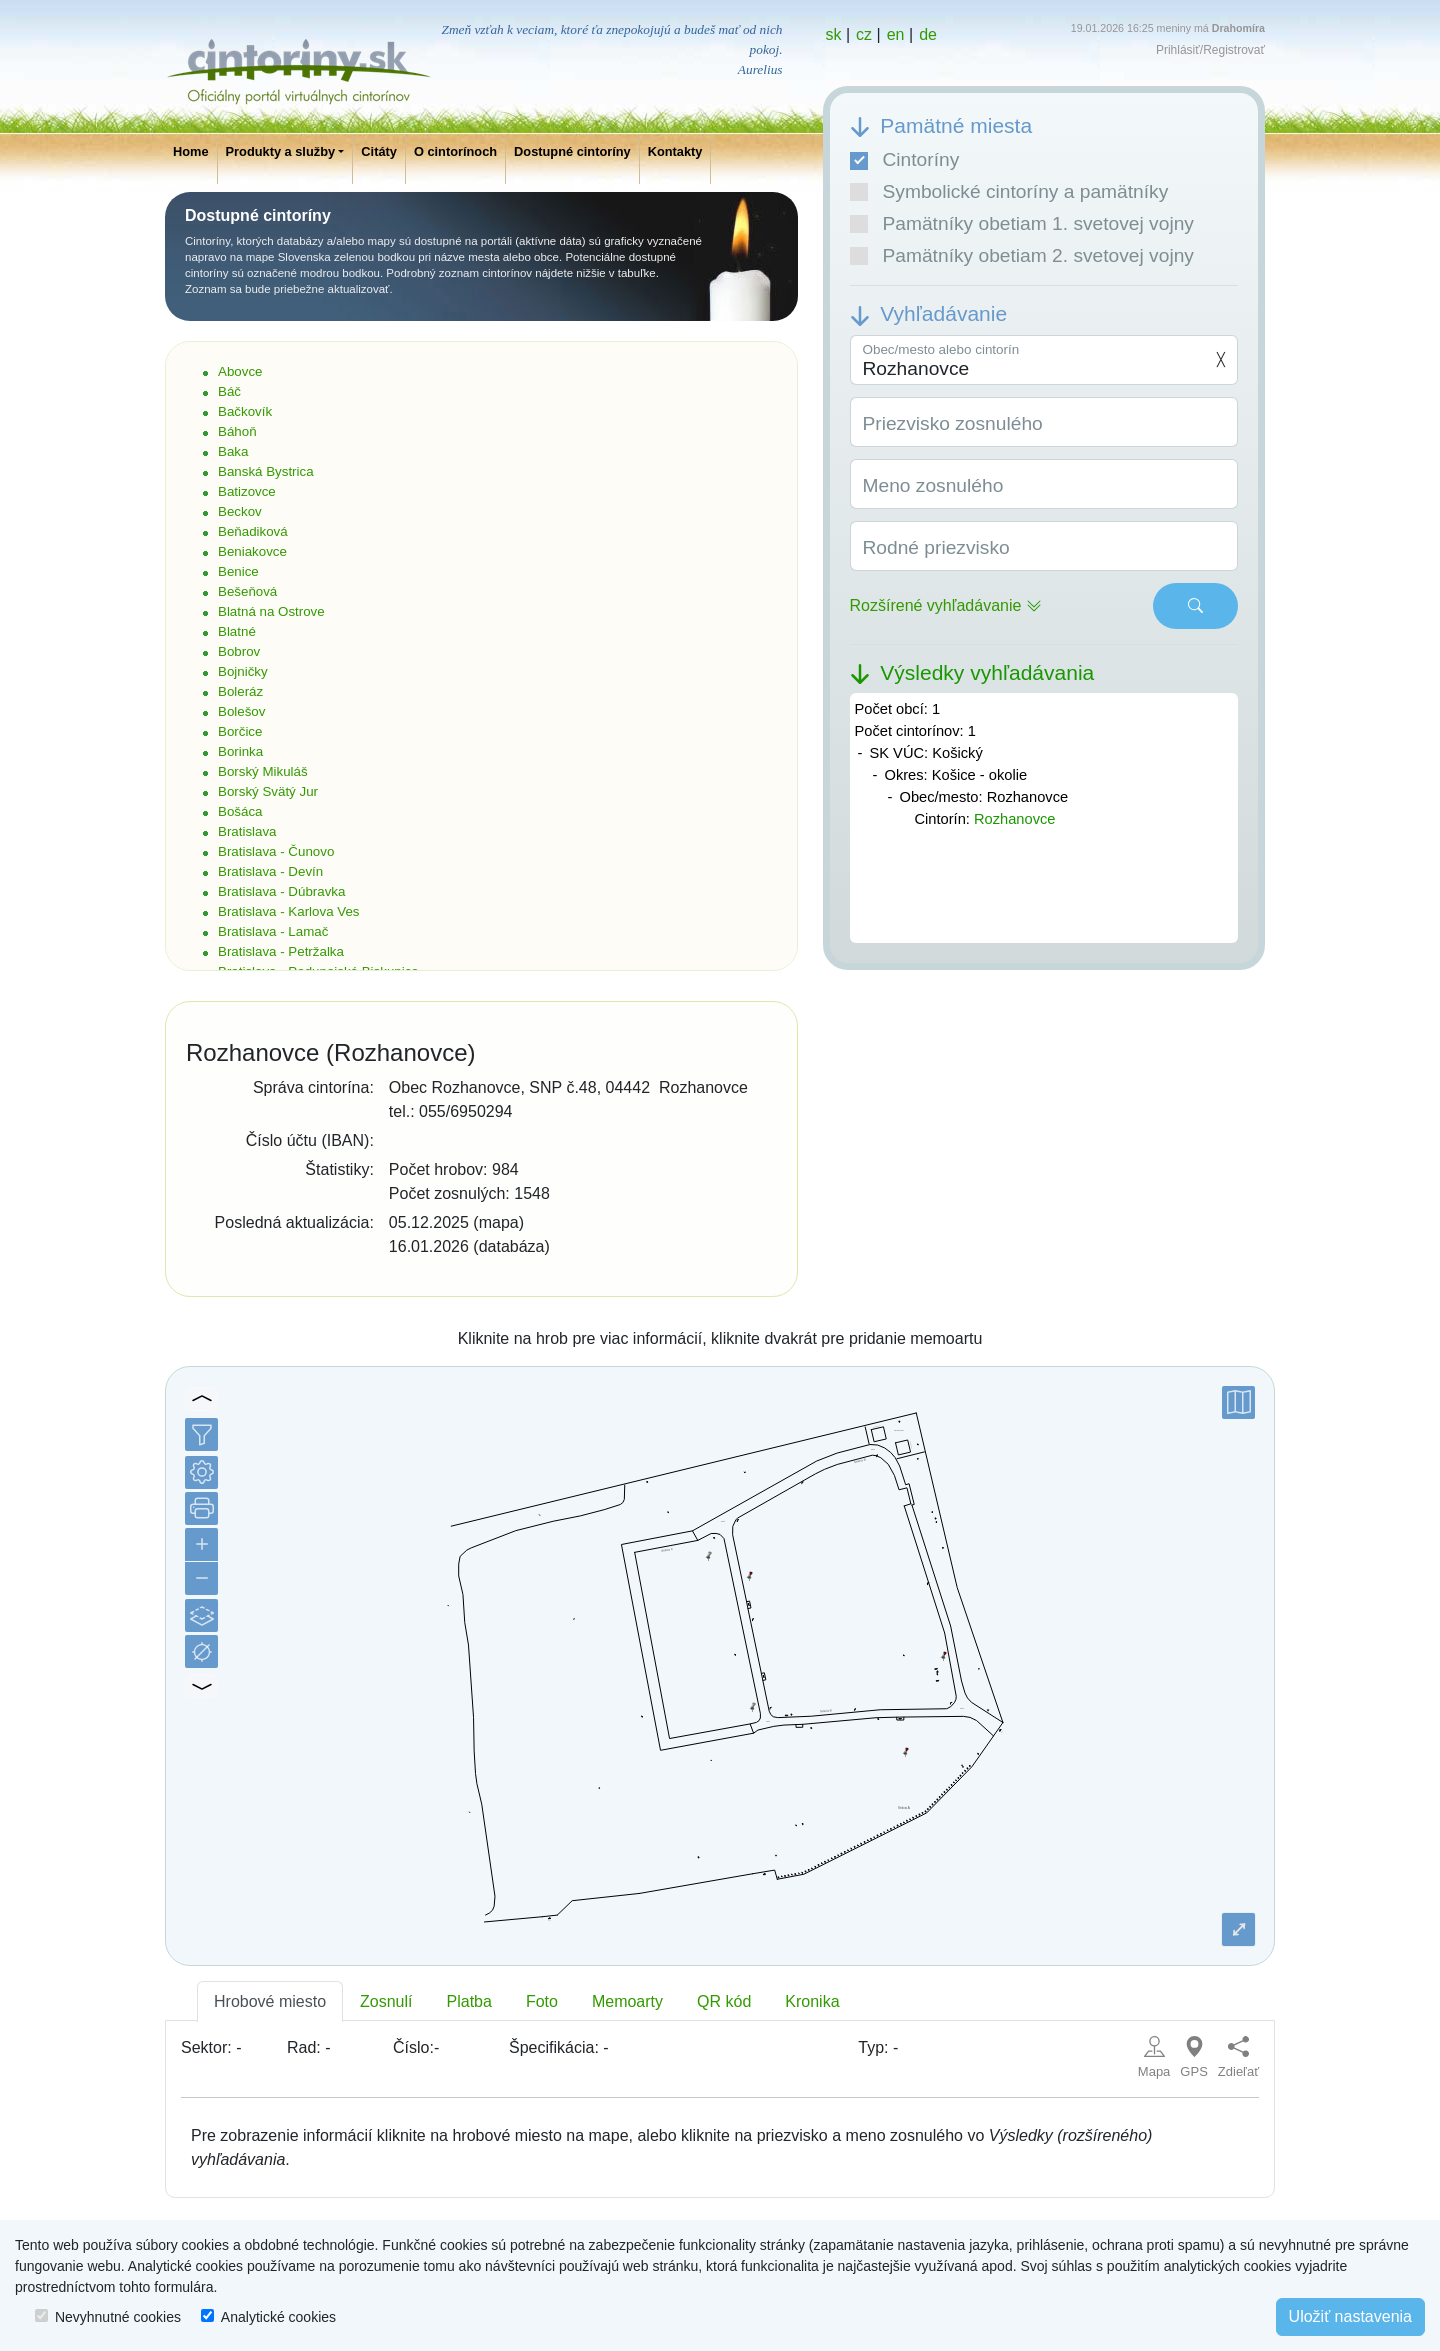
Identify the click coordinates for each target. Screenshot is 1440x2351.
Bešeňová (247, 591)
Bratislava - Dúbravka (281, 891)
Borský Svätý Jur (268, 791)
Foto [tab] (542, 2001)
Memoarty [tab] (627, 2001)
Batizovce (247, 491)
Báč (229, 391)
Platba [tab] (469, 2001)
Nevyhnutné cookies (118, 2317)
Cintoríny (905, 159)
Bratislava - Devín (270, 871)
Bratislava (247, 831)
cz (864, 34)
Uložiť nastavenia (1350, 2316)
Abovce (240, 371)
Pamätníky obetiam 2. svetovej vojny (1022, 255)
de (928, 34)
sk (834, 34)
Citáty (379, 151)
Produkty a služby (281, 151)
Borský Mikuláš (263, 771)
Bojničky (243, 671)
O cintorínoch (455, 151)
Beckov (240, 511)
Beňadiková (253, 531)
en (896, 34)
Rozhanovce (1014, 819)
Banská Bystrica (266, 471)
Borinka (240, 751)
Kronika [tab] (812, 2001)
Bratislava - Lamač (273, 931)
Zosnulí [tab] (386, 2001)
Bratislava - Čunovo (276, 851)
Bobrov (239, 651)
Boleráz (240, 691)
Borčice (240, 731)
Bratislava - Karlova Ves (289, 911)
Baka (233, 451)
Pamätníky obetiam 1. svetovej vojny (1022, 223)
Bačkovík (245, 411)
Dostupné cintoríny (572, 151)
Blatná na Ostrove (271, 611)
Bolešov (241, 711)
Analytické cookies (278, 2317)
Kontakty (675, 151)
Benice (238, 571)
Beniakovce (252, 551)
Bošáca (240, 811)
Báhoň (237, 431)
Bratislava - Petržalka (281, 951)
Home (191, 151)
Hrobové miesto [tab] (270, 2001)
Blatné (237, 631)
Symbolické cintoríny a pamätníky (1009, 191)
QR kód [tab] (724, 2001)
